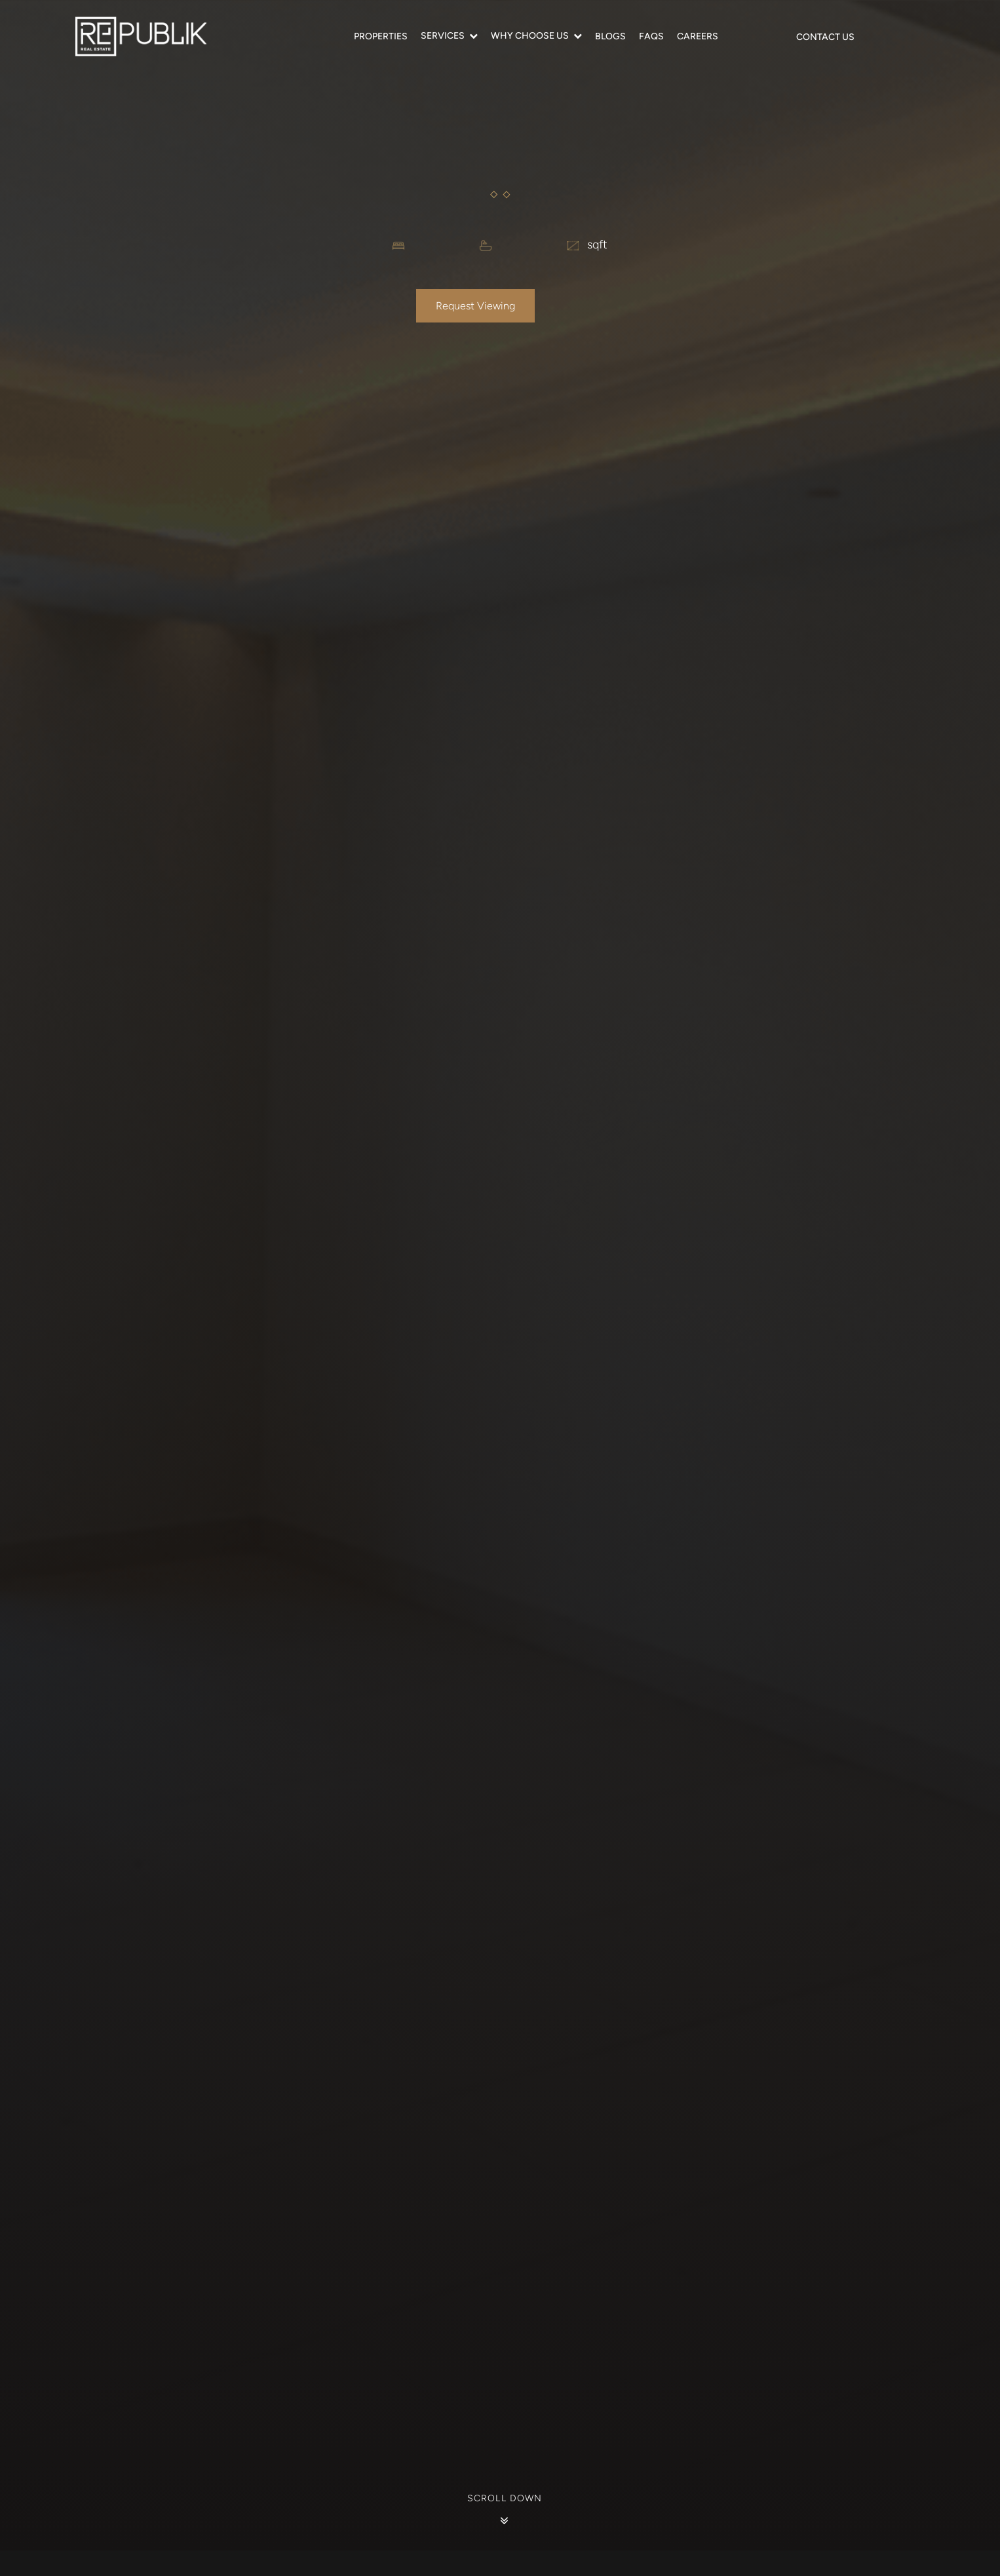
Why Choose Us (530, 35)
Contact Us (825, 37)
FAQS (651, 36)
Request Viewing (475, 306)
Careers (697, 36)
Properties (381, 36)
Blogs (610, 36)
